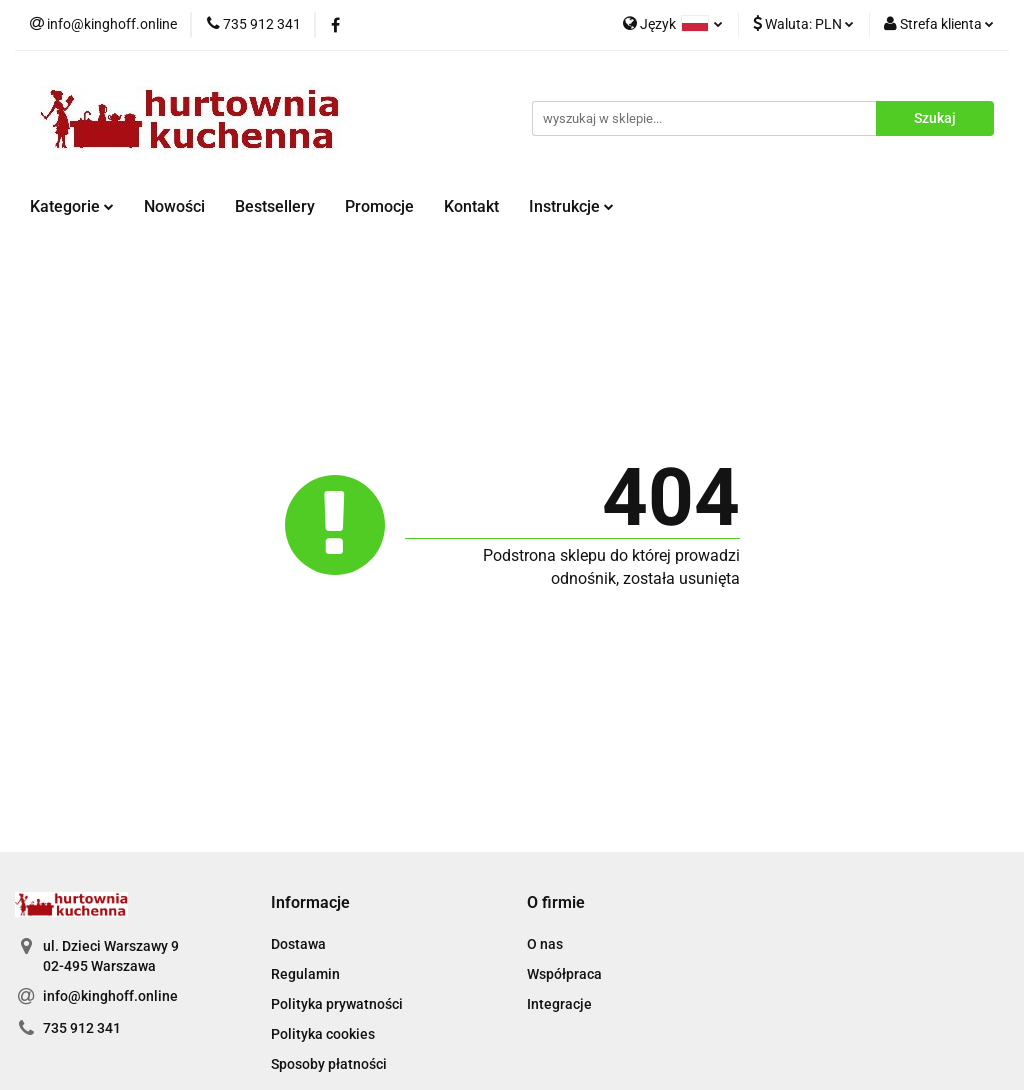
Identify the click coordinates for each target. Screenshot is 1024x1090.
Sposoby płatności (329, 1064)
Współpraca (564, 974)
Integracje (559, 1004)
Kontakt (471, 206)
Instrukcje (571, 206)
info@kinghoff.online (110, 996)
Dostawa (298, 944)
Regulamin (305, 974)
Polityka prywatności (337, 1004)
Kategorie (72, 206)
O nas (545, 944)
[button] (310, 903)
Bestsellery (275, 206)
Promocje (379, 206)
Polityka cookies (323, 1034)
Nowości (174, 206)
